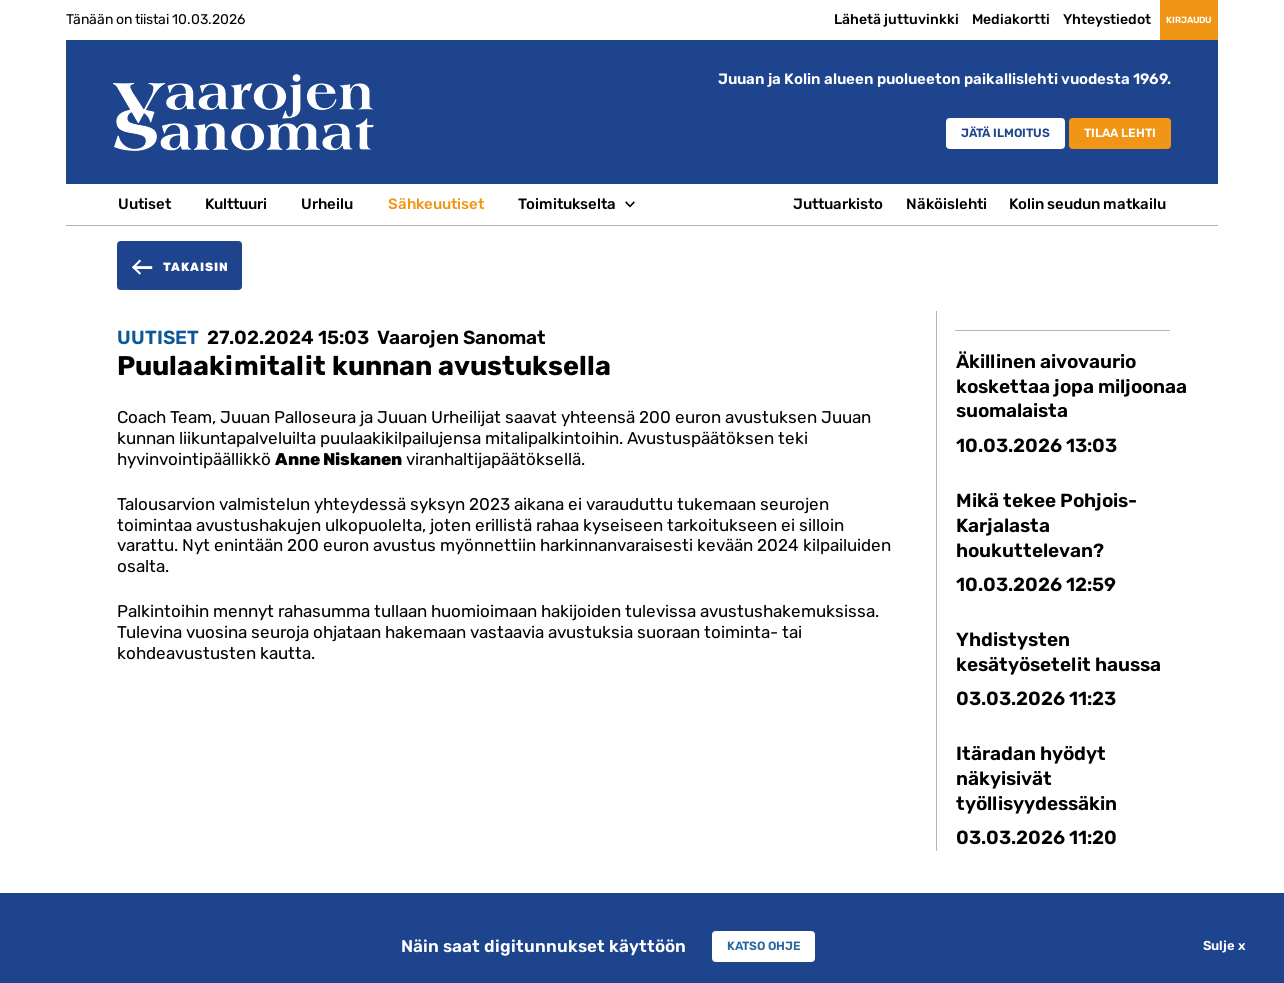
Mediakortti (955, 19)
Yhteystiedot (1051, 19)
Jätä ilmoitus (956, 136)
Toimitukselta (567, 204)
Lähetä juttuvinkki (840, 19)
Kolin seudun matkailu (1087, 204)
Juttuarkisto (838, 204)
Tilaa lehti (1107, 136)
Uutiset (144, 204)
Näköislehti (946, 204)
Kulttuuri (236, 204)
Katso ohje (764, 946)
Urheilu (327, 204)
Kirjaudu (1160, 20)
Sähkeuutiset (436, 204)
